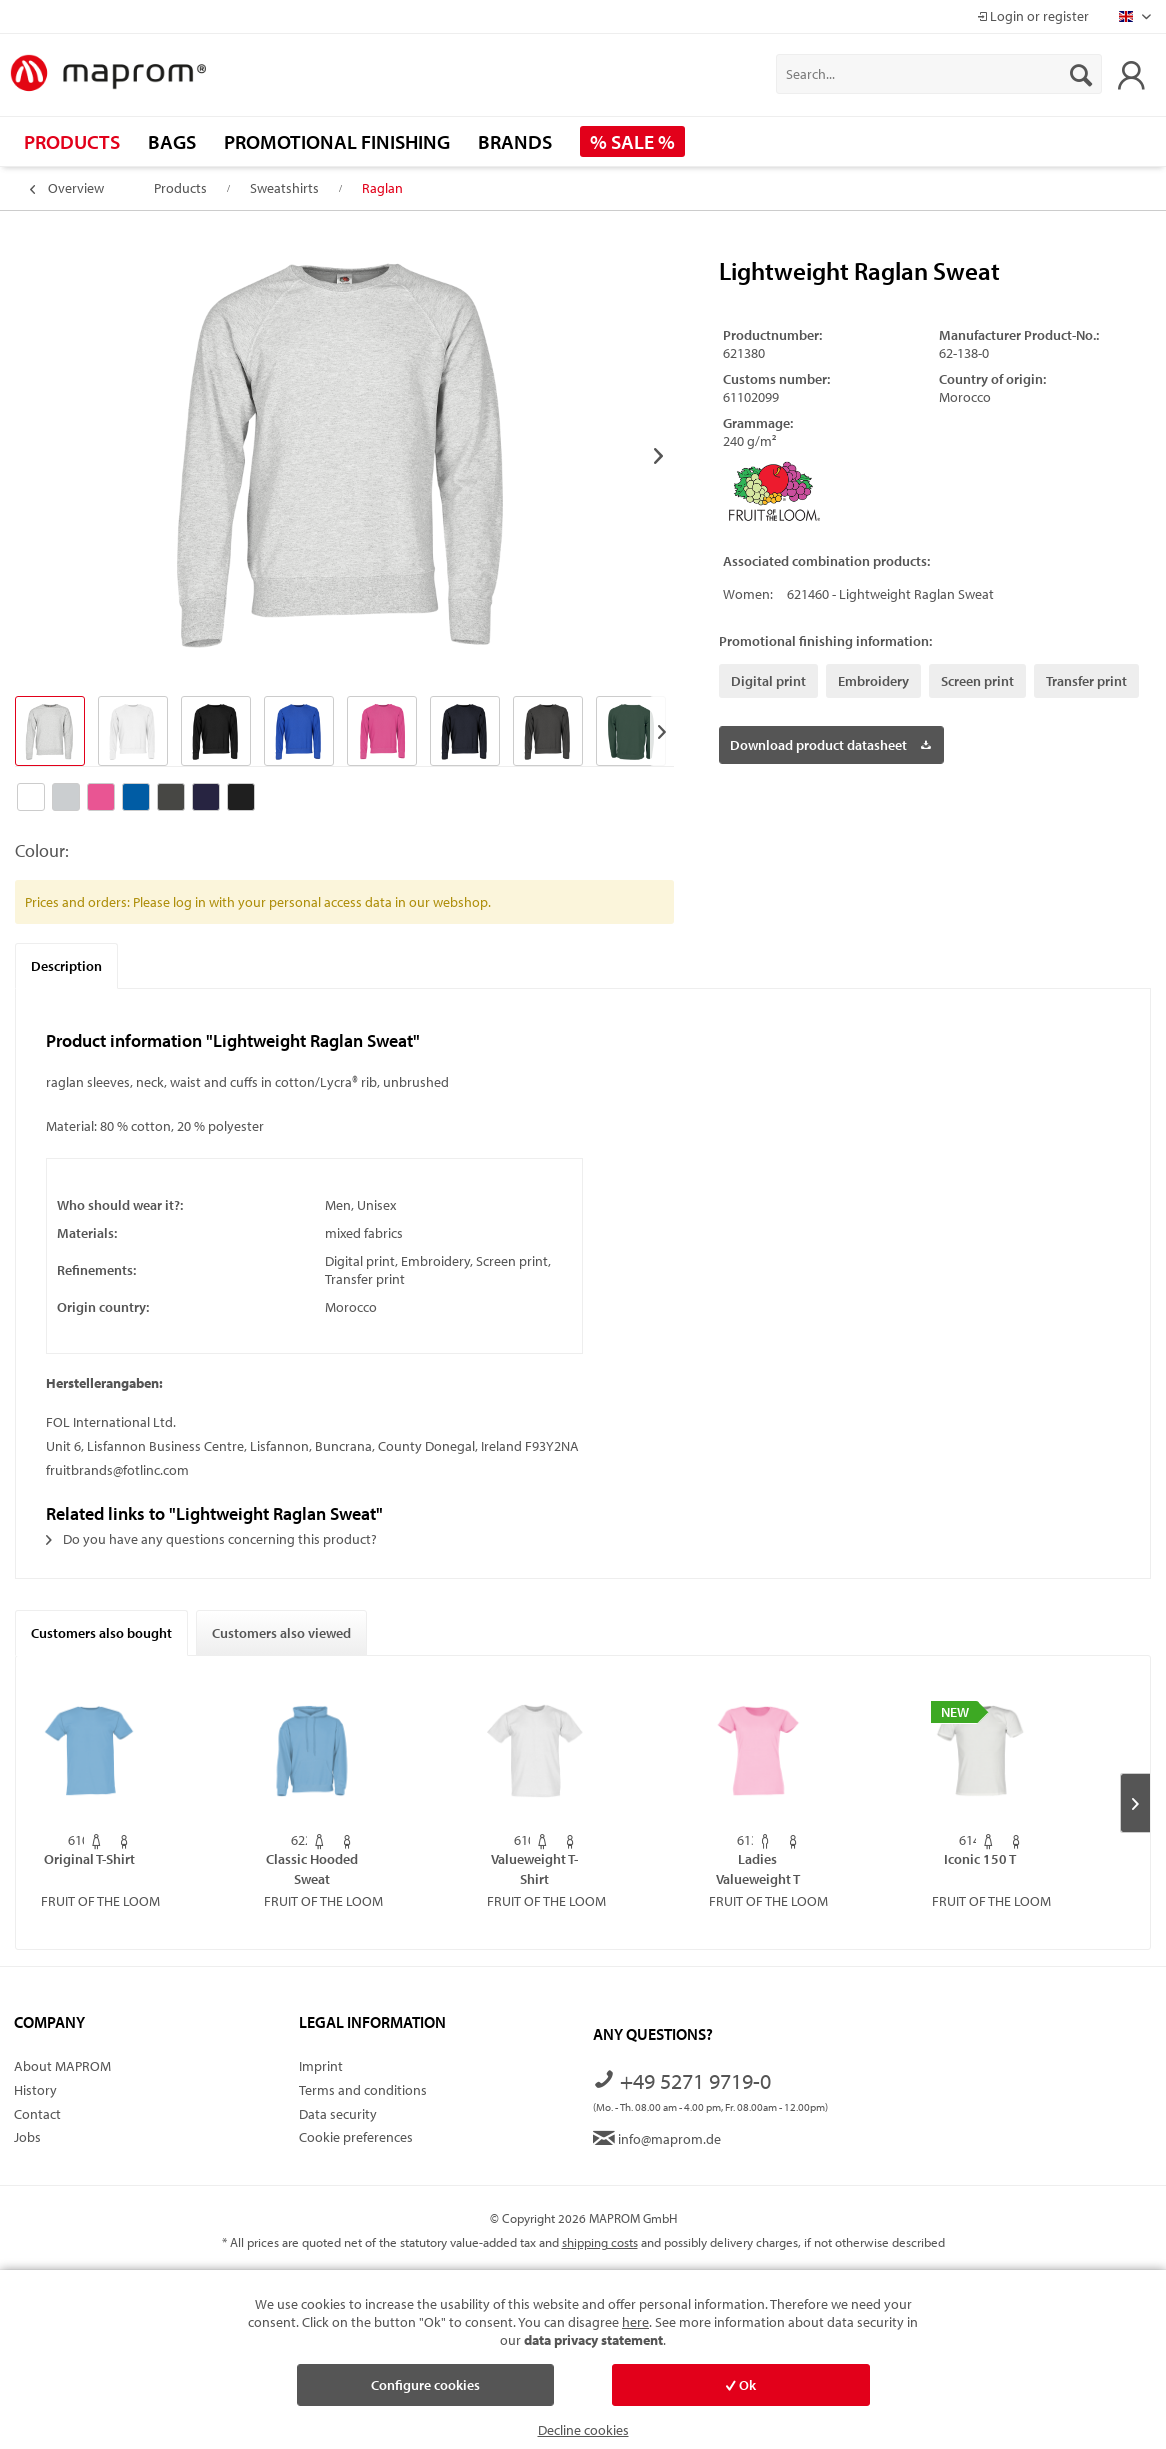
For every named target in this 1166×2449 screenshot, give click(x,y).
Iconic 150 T (980, 1859)
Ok (741, 2385)
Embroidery (873, 681)
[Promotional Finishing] (337, 141)
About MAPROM (62, 2066)
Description (66, 966)
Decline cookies (583, 2430)
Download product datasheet (830, 741)
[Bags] (172, 141)
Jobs (27, 2137)
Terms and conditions (363, 2090)
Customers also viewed (281, 1633)
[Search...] (939, 74)
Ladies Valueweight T (758, 1868)
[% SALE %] (632, 141)
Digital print (768, 681)
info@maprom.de (657, 2139)
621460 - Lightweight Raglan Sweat (890, 594)
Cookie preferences (356, 2137)
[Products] (72, 141)
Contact (37, 2114)
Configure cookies (425, 2385)
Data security (338, 2114)
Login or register (1033, 16)
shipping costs (600, 2242)
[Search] (1081, 74)
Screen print (977, 681)
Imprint (321, 2066)
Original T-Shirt (89, 1859)
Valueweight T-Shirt (534, 1868)
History (35, 2090)
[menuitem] (939, 74)
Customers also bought (101, 1633)
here (635, 2322)
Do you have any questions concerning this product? (211, 1539)
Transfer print (1086, 681)
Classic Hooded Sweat (312, 1868)
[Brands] (515, 141)
